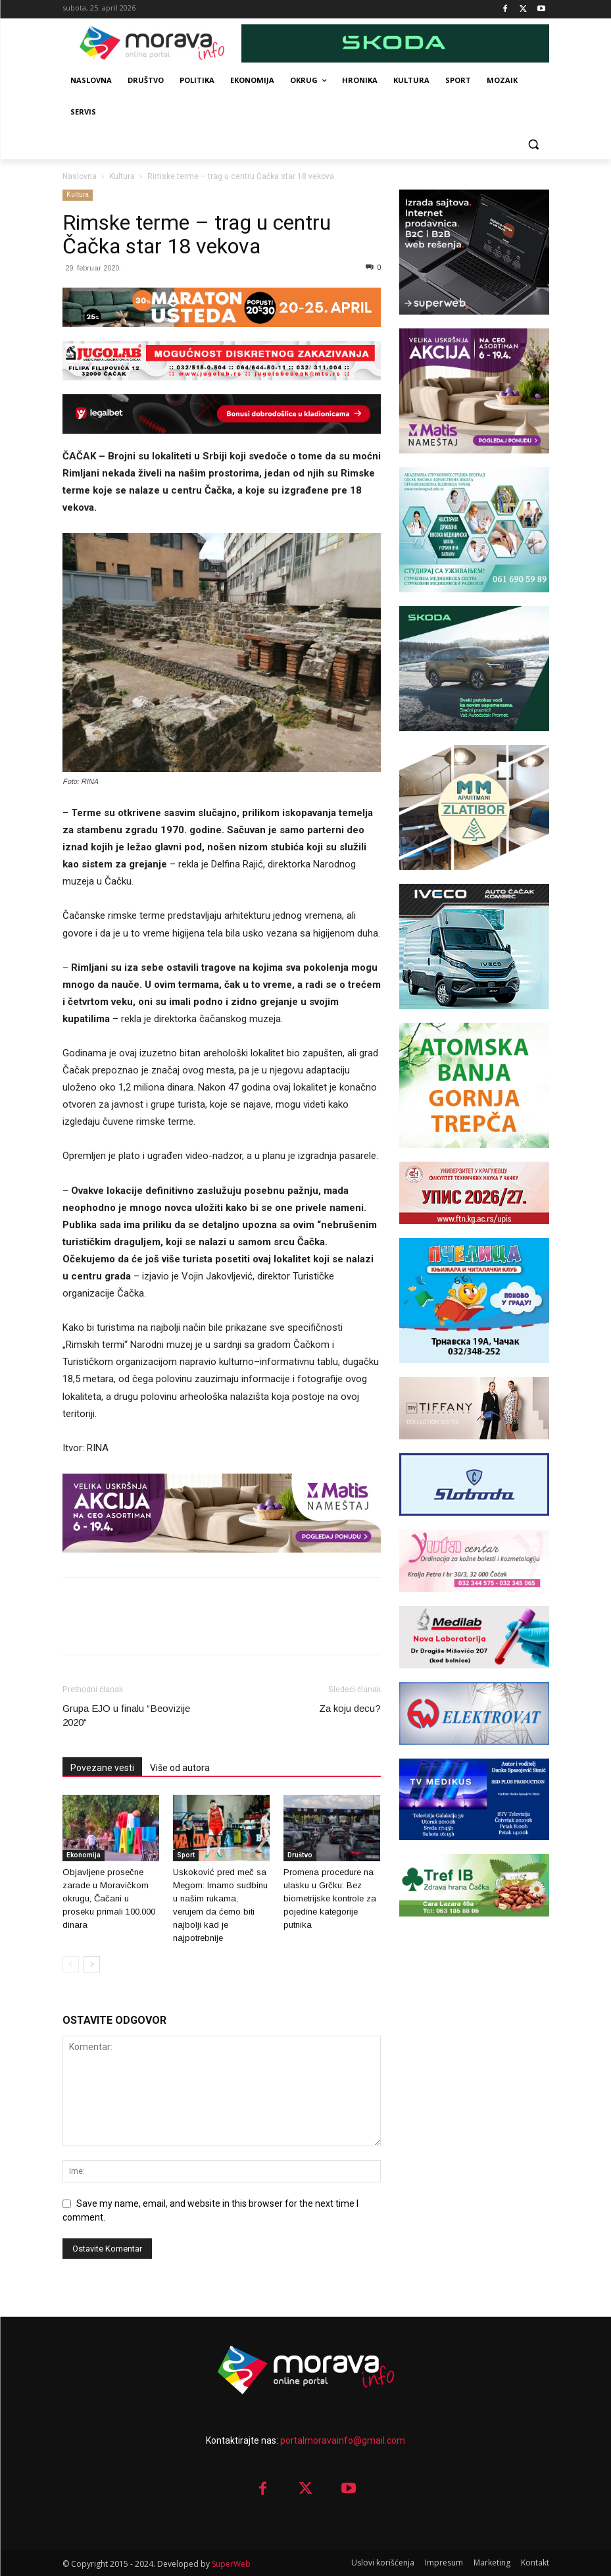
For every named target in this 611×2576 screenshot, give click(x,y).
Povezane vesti (102, 1768)
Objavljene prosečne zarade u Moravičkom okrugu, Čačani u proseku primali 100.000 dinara (108, 1898)
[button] (533, 143)
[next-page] (92, 1964)
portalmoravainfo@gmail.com (342, 2440)
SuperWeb (231, 2563)
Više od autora (180, 1768)
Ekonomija (83, 1855)
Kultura (122, 176)
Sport (186, 1855)
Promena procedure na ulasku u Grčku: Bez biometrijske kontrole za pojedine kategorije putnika (329, 1898)
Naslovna (79, 176)
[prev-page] (70, 1964)
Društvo (299, 1855)
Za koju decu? (350, 1708)
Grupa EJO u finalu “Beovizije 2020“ (126, 1715)
